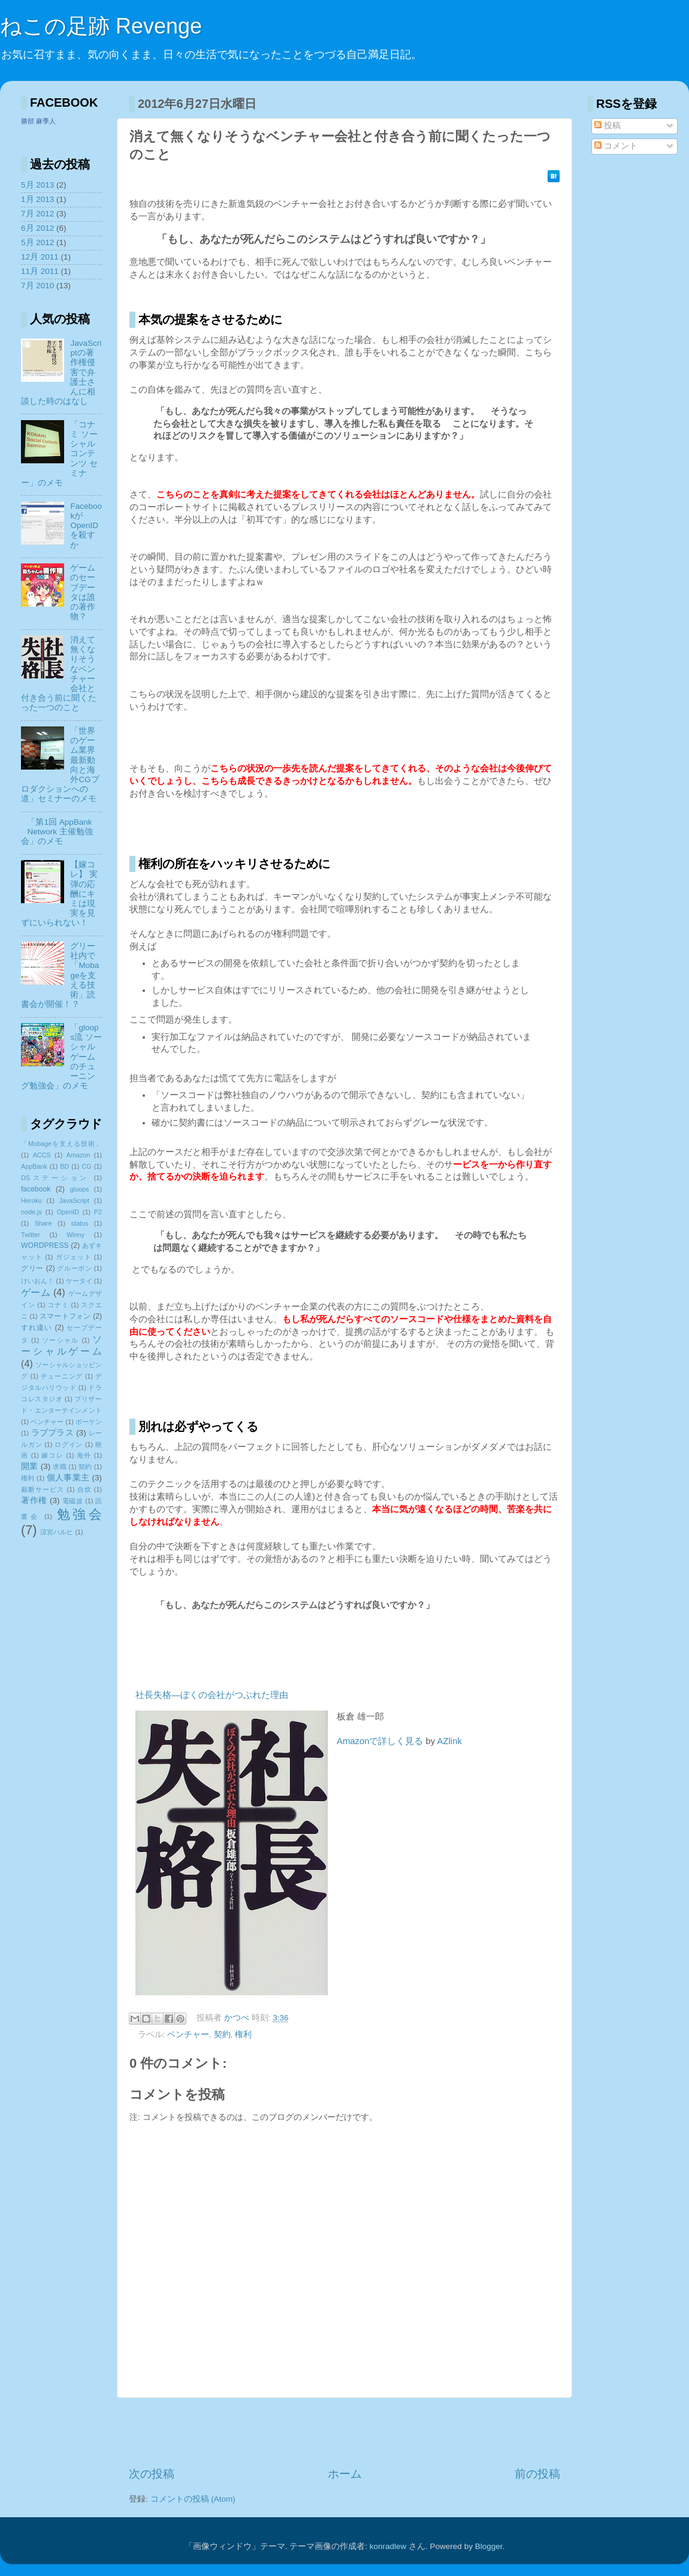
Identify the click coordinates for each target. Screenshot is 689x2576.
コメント (615, 145)
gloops (79, 1189)
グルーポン (74, 1268)
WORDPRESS (45, 1245)
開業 (29, 1466)
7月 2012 (37, 213)
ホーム (345, 2474)
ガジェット (74, 1256)
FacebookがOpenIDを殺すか (86, 526)
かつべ (238, 2017)
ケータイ (79, 1280)
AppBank (34, 1166)
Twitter (30, 1234)
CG (87, 1166)
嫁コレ (52, 1455)
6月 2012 (37, 228)
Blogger (489, 2546)
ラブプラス (52, 1432)
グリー (32, 1268)
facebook (35, 1189)
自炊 (84, 1489)
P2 (98, 1211)
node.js (31, 1211)
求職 (60, 1466)
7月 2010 (37, 285)
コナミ (57, 1304)
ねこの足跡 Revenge (101, 26)
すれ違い (36, 1327)
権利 (243, 2034)
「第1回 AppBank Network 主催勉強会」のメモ (57, 832)
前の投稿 (537, 2474)
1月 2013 (37, 199)
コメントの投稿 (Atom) (192, 2498)
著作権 (34, 1500)
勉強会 (79, 1514)
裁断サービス (42, 1489)
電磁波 (72, 1500)
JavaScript (74, 1200)
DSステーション (55, 1177)
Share (43, 1223)
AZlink (449, 1741)
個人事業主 (68, 1477)
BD (64, 1166)
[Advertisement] (344, 2432)
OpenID (68, 1211)
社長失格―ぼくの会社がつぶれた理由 (211, 1695)
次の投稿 (151, 2474)
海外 (84, 1455)
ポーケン (88, 1421)
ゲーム (35, 1292)
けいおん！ (37, 1280)
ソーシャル (60, 1340)
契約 (222, 2034)
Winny (75, 1234)
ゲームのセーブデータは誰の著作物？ (82, 592)
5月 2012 (37, 242)
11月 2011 (40, 271)
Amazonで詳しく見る (380, 1741)
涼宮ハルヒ (56, 1532)
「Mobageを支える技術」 (61, 1143)
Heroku (31, 1200)
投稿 (607, 125)
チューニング (62, 1376)
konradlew (388, 2546)
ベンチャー (188, 2034)
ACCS (42, 1155)
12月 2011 (40, 256)
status (80, 1223)
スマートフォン (65, 1316)
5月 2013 (37, 184)
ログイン (69, 1444)
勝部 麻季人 (38, 121)
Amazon (78, 1155)
